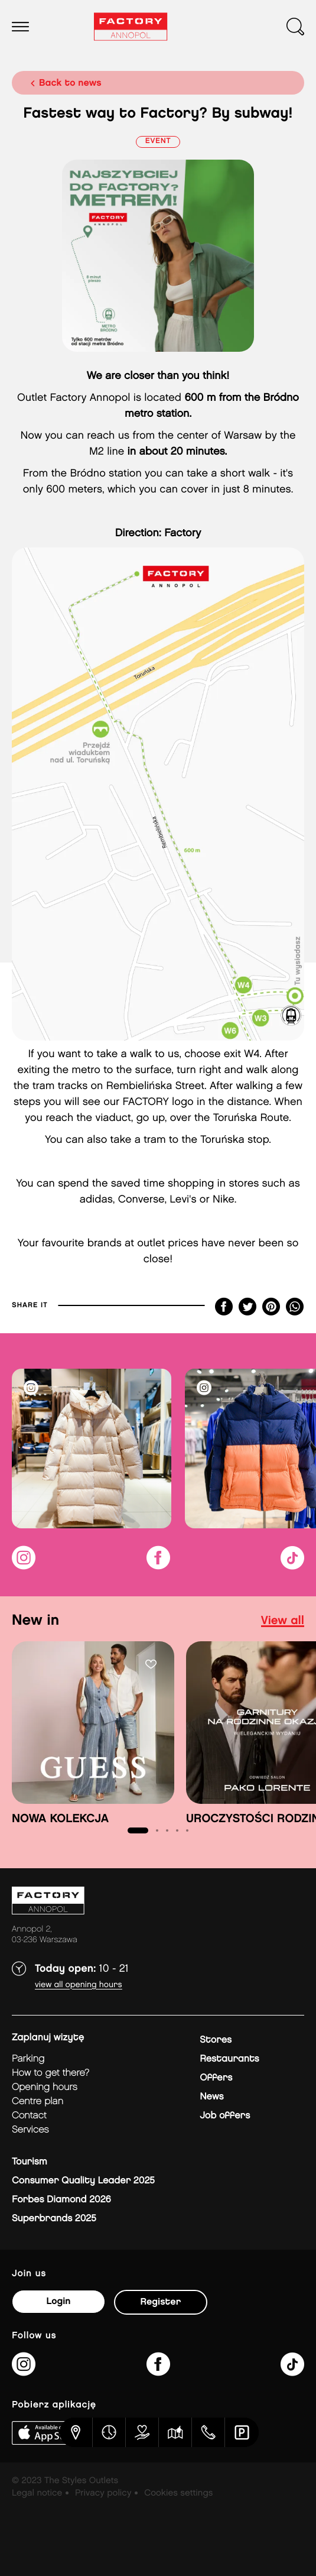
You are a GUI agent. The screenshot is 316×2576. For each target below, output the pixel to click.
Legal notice (37, 2493)
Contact (29, 2115)
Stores (216, 2040)
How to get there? (50, 2073)
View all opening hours (78, 1985)
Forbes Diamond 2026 (61, 2199)
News (211, 2096)
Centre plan (37, 2101)
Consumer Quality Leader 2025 (83, 2180)
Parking (28, 2059)
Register (161, 2302)
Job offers (225, 2115)
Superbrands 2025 (54, 2218)
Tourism (29, 2161)
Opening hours (44, 2087)
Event (158, 141)
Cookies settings (178, 2493)
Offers (216, 2077)
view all (282, 1621)
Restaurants (229, 2059)
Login (58, 2301)
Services (30, 2129)
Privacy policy (103, 2493)
